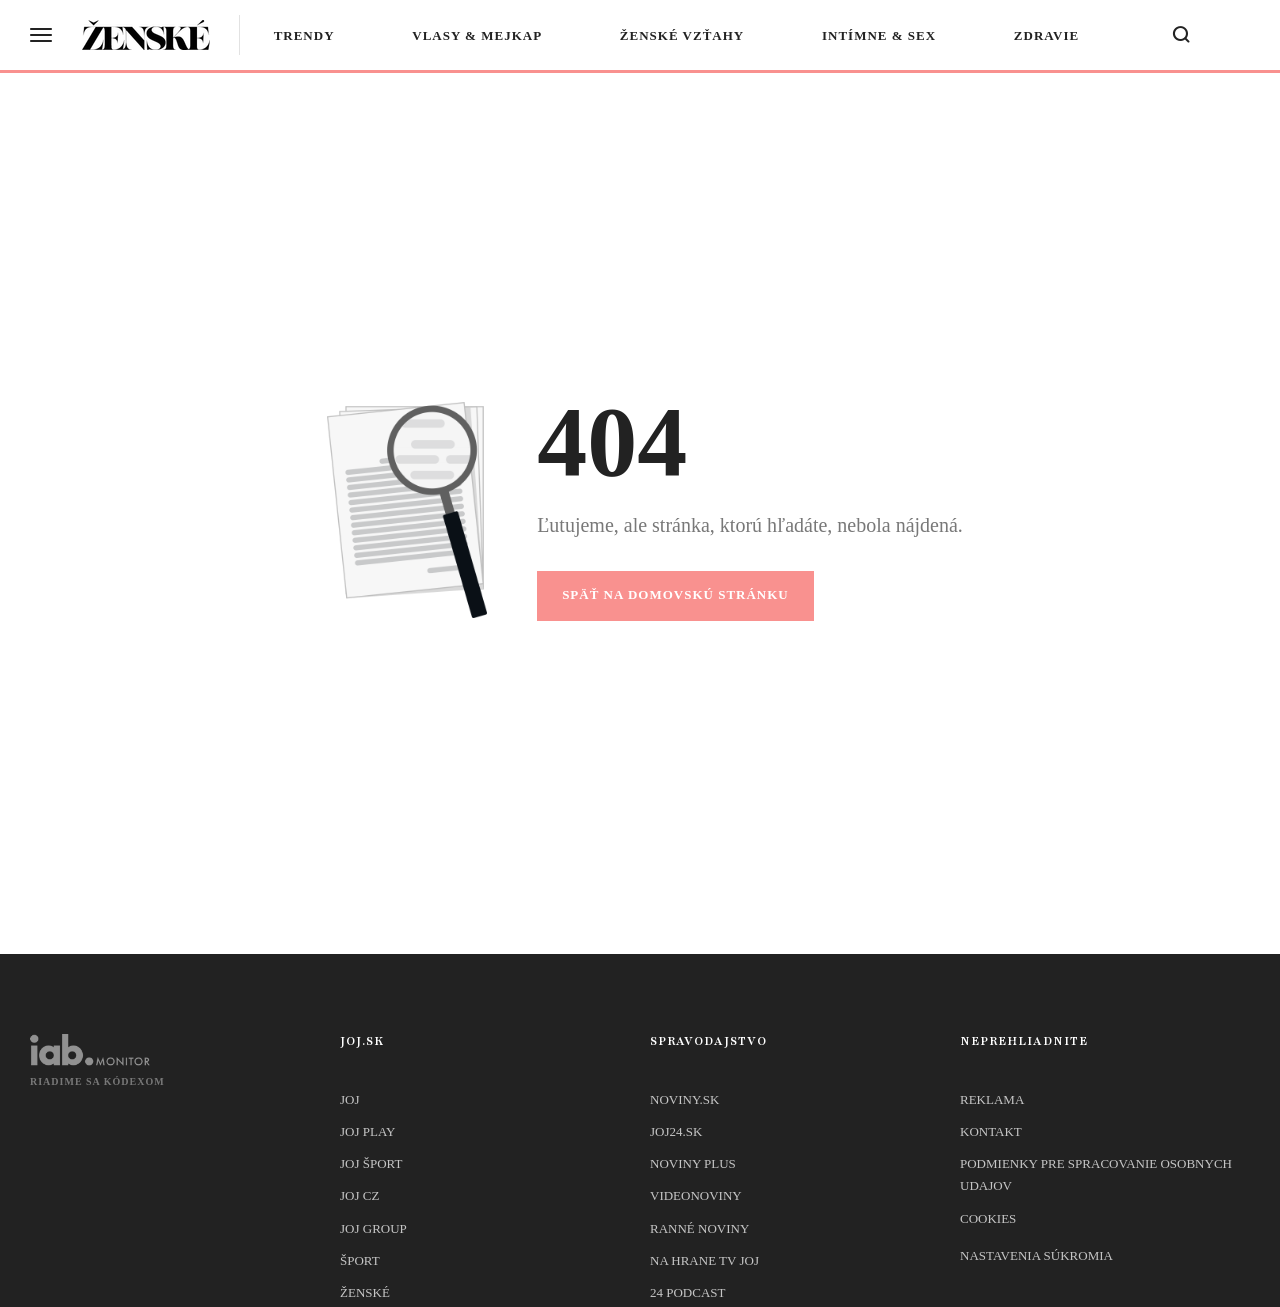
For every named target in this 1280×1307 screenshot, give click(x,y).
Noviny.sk (684, 1099)
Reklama (992, 1099)
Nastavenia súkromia (1036, 1255)
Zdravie (1046, 35)
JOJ (350, 1099)
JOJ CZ (359, 1195)
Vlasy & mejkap (478, 35)
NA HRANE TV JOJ (704, 1260)
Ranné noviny (699, 1228)
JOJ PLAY (368, 1131)
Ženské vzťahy (683, 35)
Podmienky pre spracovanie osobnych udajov (1096, 1174)
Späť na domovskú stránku (675, 594)
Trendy (305, 35)
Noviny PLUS (693, 1163)
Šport (360, 1260)
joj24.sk (676, 1131)
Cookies (988, 1218)
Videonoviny (696, 1195)
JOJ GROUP (373, 1228)
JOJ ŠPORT (371, 1163)
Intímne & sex (880, 35)
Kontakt (991, 1131)
